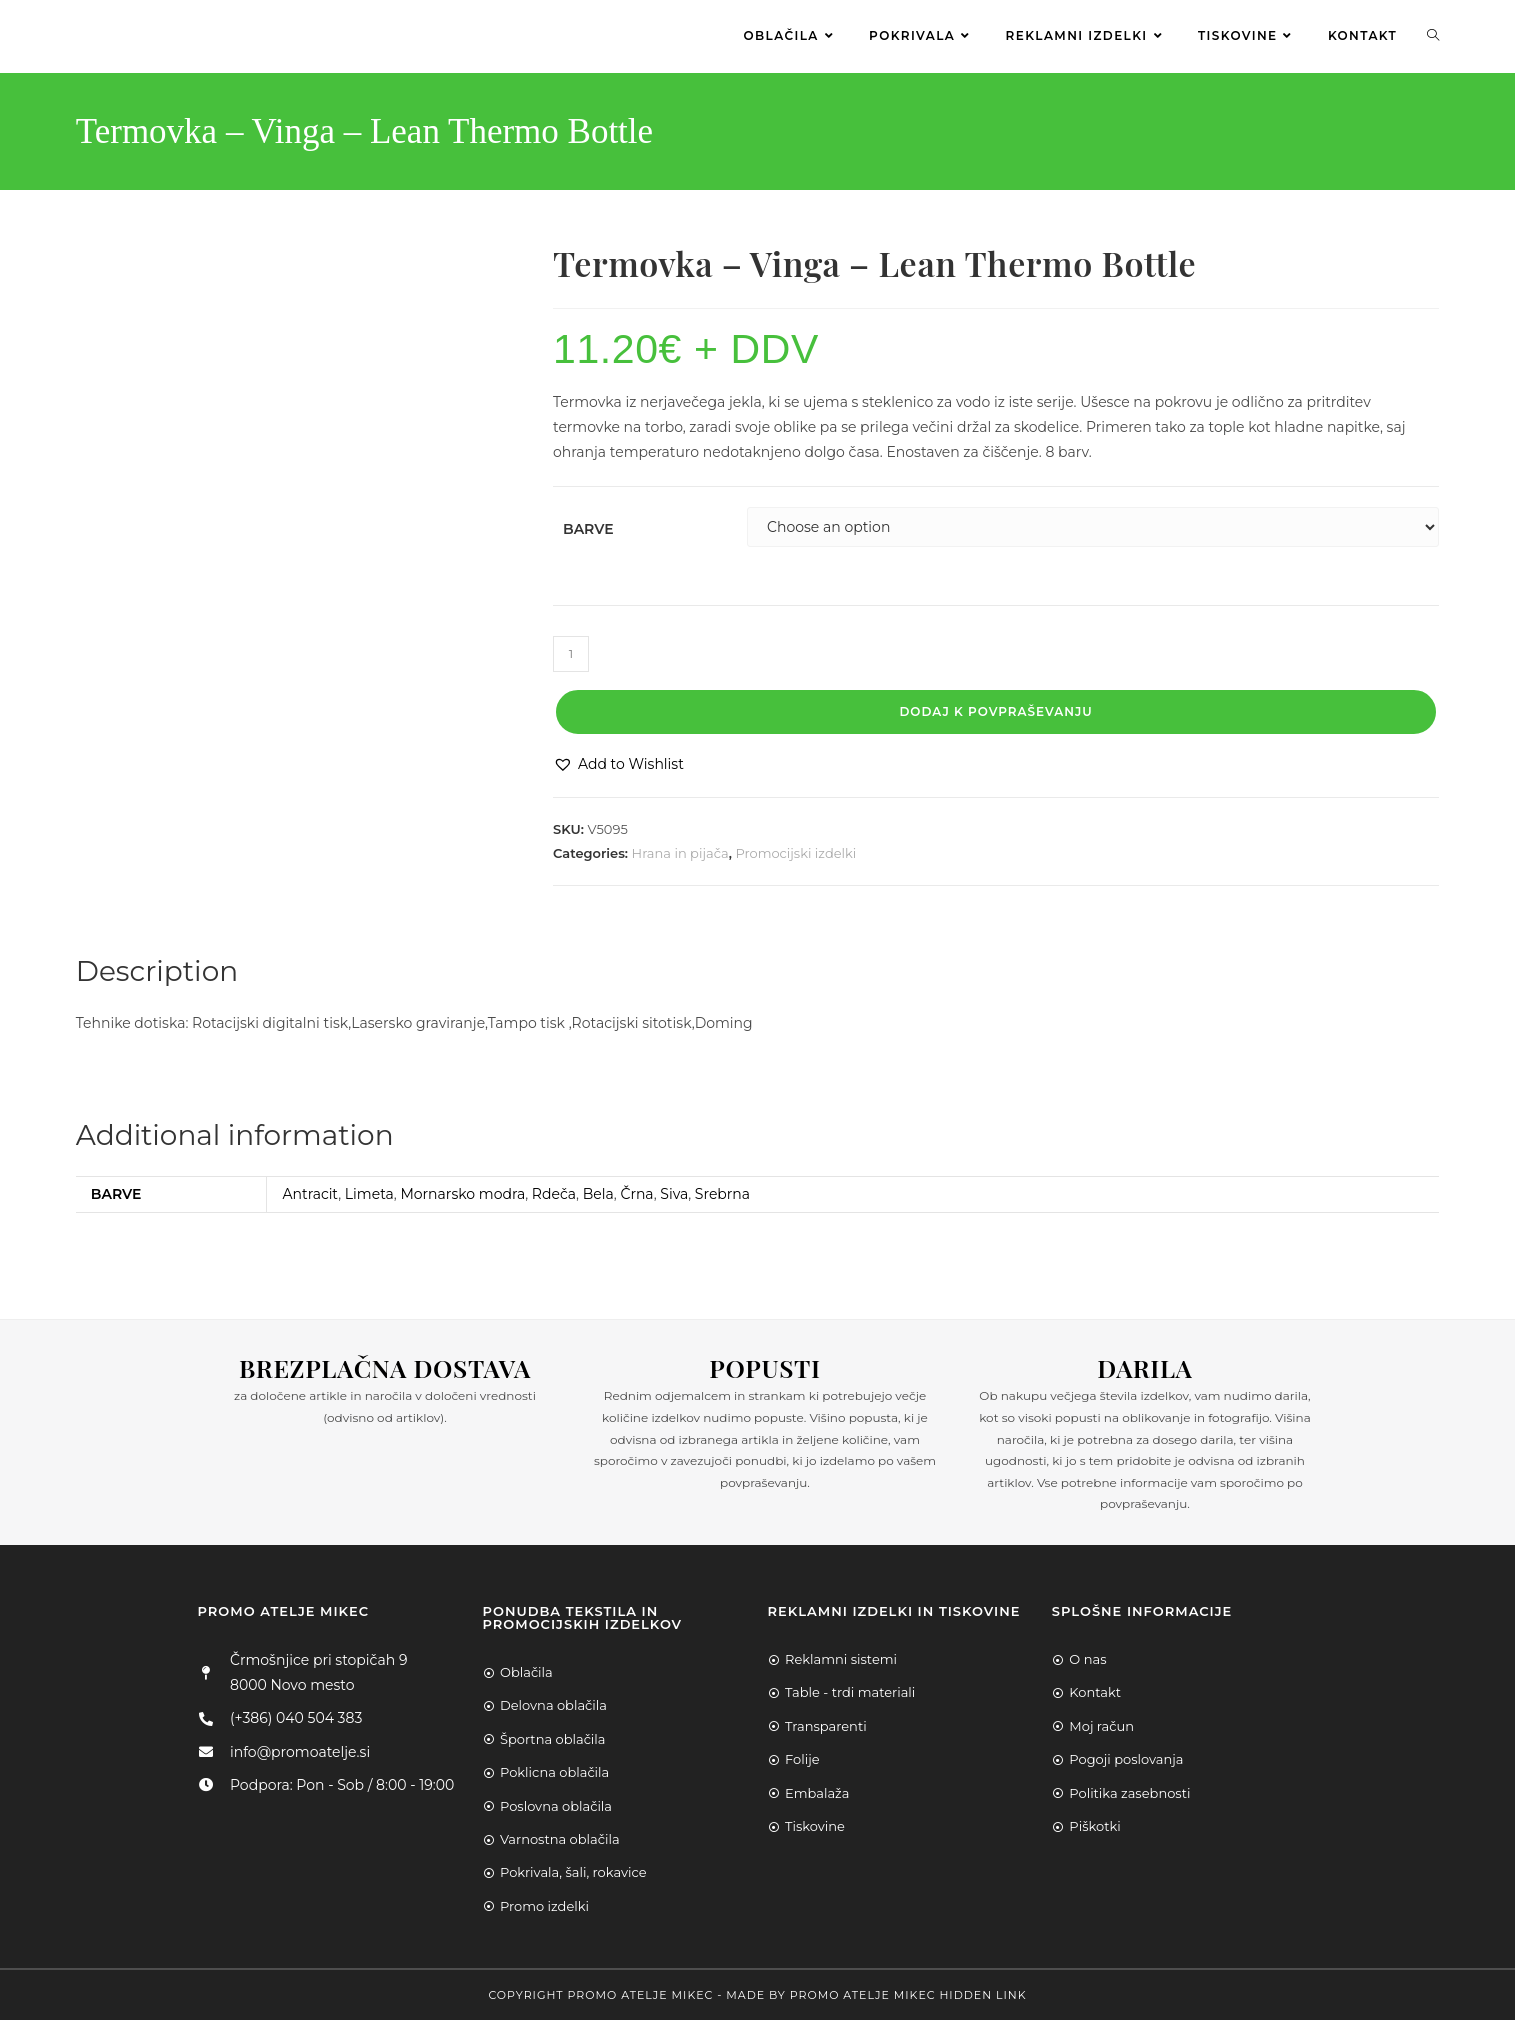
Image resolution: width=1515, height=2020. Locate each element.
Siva (674, 1192)
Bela (598, 1192)
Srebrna (722, 1192)
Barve (588, 527)
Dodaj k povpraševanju (995, 710)
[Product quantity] (571, 653)
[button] (618, 763)
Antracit (310, 1192)
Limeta (369, 1192)
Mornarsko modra (462, 1192)
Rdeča (554, 1192)
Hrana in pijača (680, 851)
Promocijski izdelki (795, 851)
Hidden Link (982, 1994)
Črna (636, 1192)
